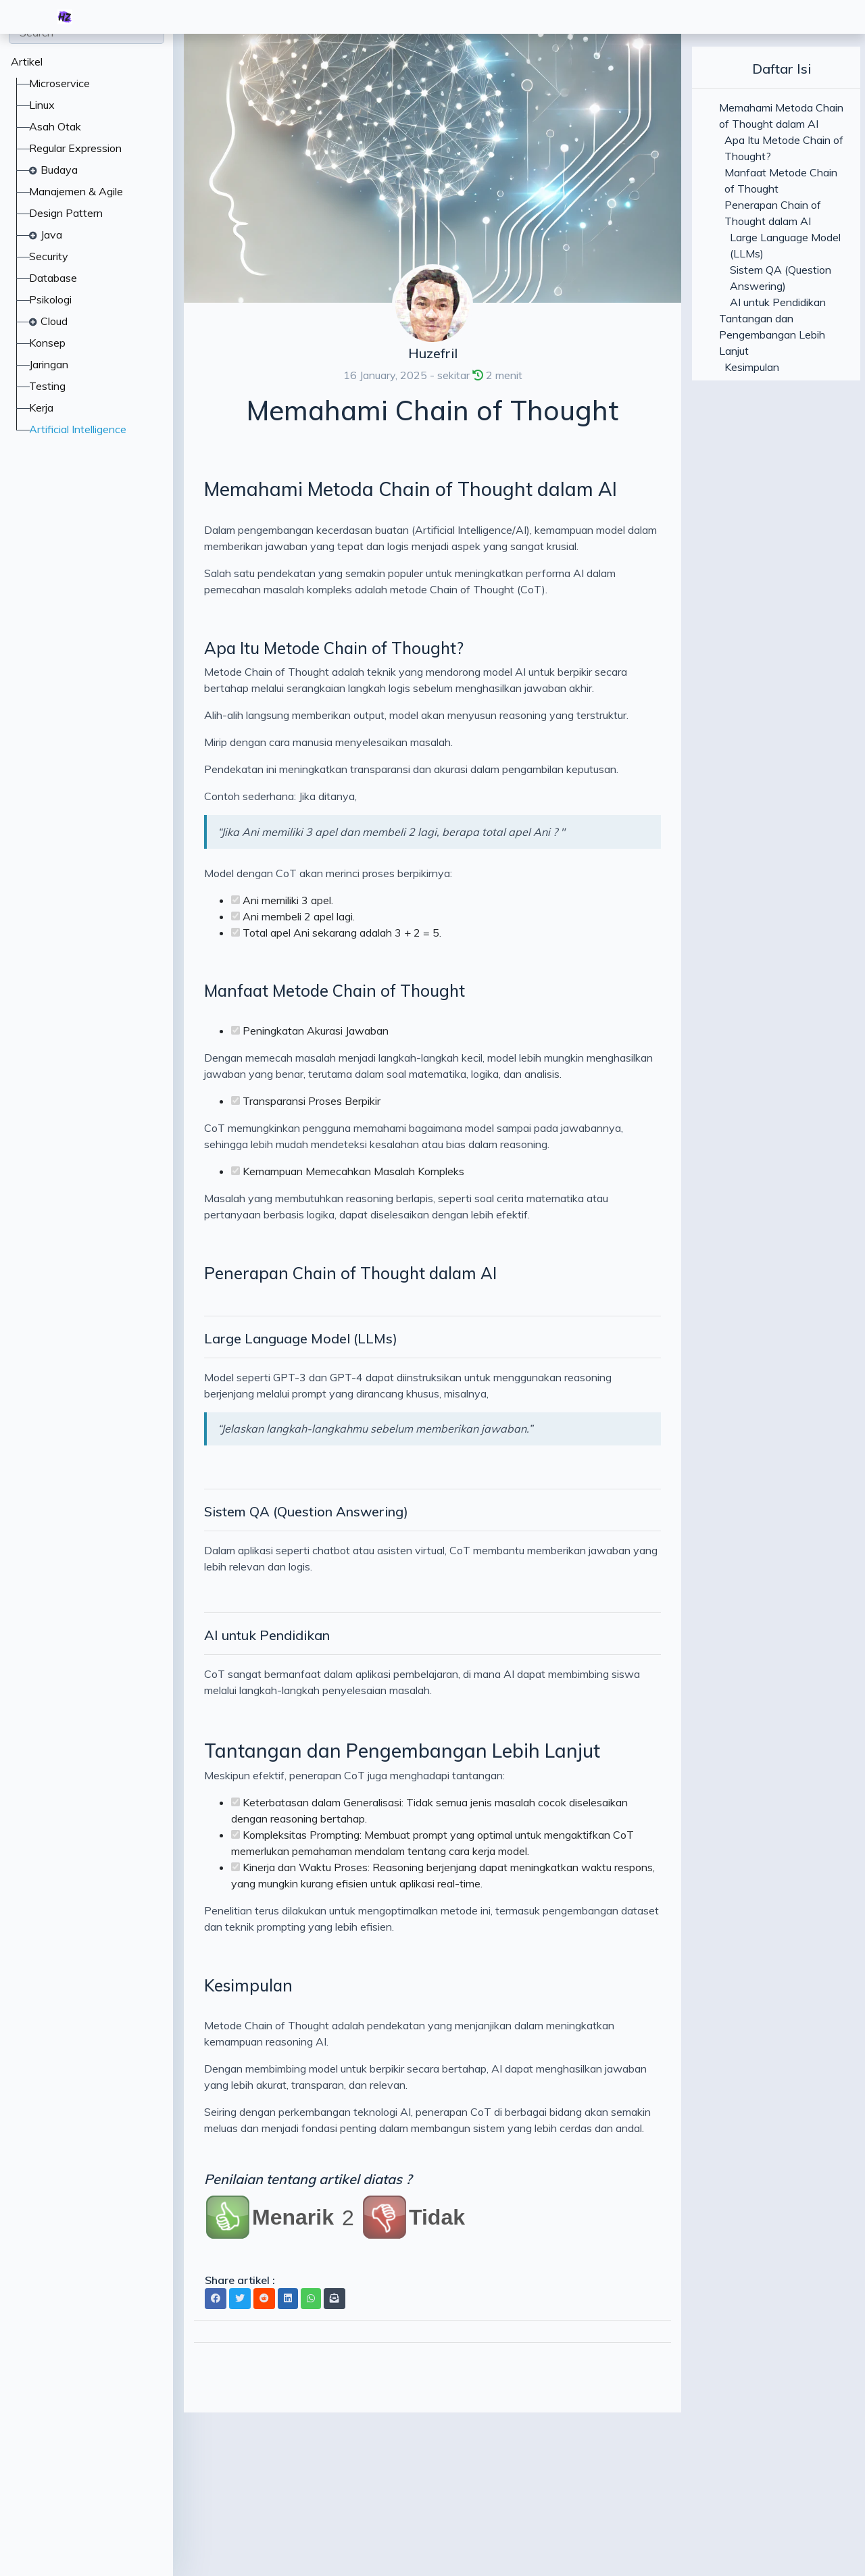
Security (48, 256)
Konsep (47, 342)
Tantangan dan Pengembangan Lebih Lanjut (402, 1750)
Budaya (59, 169)
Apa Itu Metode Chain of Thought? (334, 648)
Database (53, 277)
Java (51, 234)
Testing (47, 386)
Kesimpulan (248, 1985)
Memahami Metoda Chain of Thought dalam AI (410, 489)
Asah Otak (55, 126)
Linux (42, 105)
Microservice (59, 83)
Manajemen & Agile (76, 191)
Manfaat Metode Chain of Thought (334, 991)
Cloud (54, 321)
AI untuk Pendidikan (267, 1635)
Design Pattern (66, 213)
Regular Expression (75, 148)
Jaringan (48, 364)
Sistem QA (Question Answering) (306, 1511)
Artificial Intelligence (77, 429)
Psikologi (50, 299)
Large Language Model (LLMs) (300, 1338)
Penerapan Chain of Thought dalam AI (350, 1273)
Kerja (41, 407)
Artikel (27, 61)
